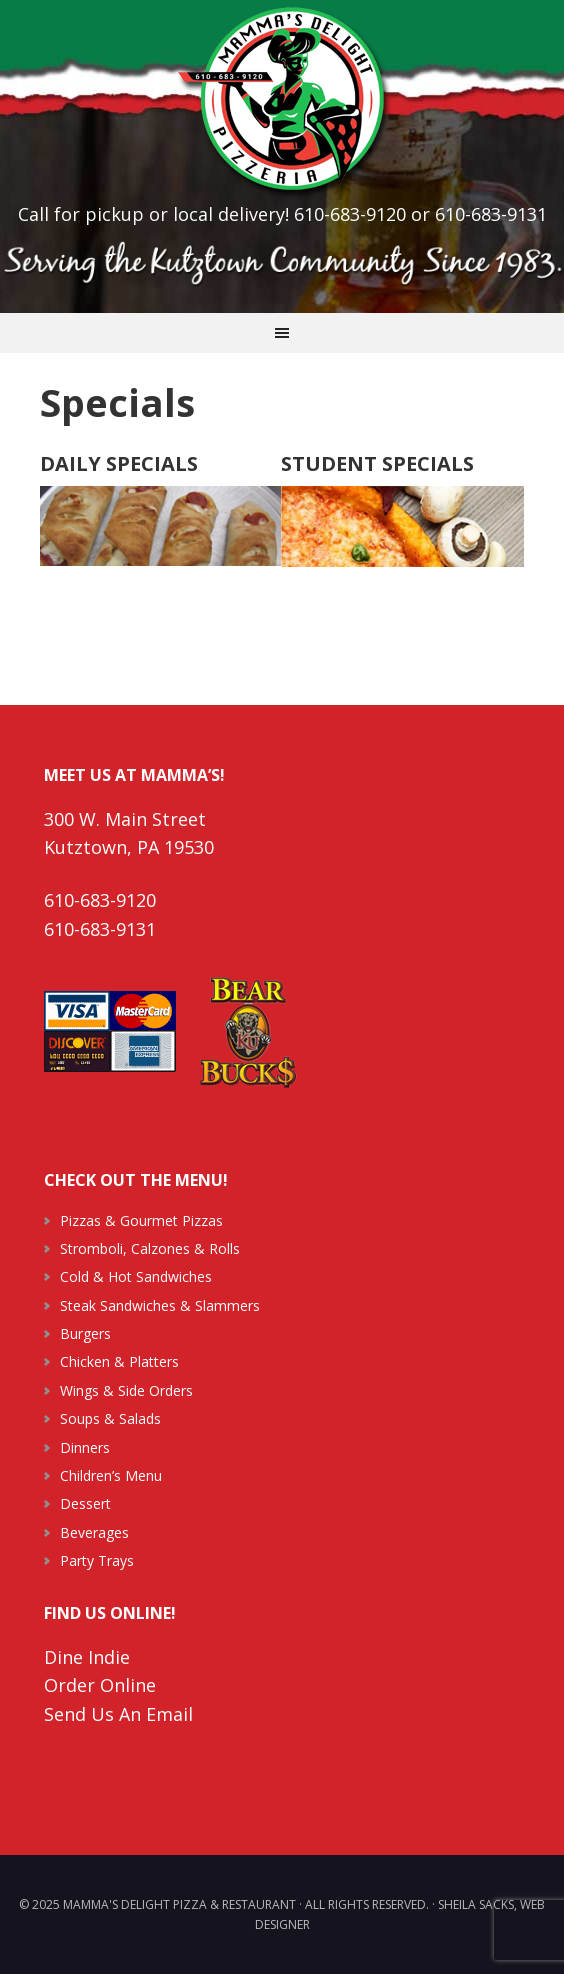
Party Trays (97, 1560)
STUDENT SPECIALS (377, 463)
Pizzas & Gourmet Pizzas (141, 1220)
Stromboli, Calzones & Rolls (150, 1248)
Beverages (94, 1532)
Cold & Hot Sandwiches (136, 1276)
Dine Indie (87, 1657)
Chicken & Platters (119, 1361)
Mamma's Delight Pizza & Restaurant (282, 100)
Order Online (100, 1685)
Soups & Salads (110, 1418)
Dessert (85, 1503)
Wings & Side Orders (126, 1390)
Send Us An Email (118, 1714)
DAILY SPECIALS (119, 463)
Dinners (85, 1447)
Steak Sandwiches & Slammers (160, 1305)
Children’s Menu (111, 1475)
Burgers (85, 1333)
